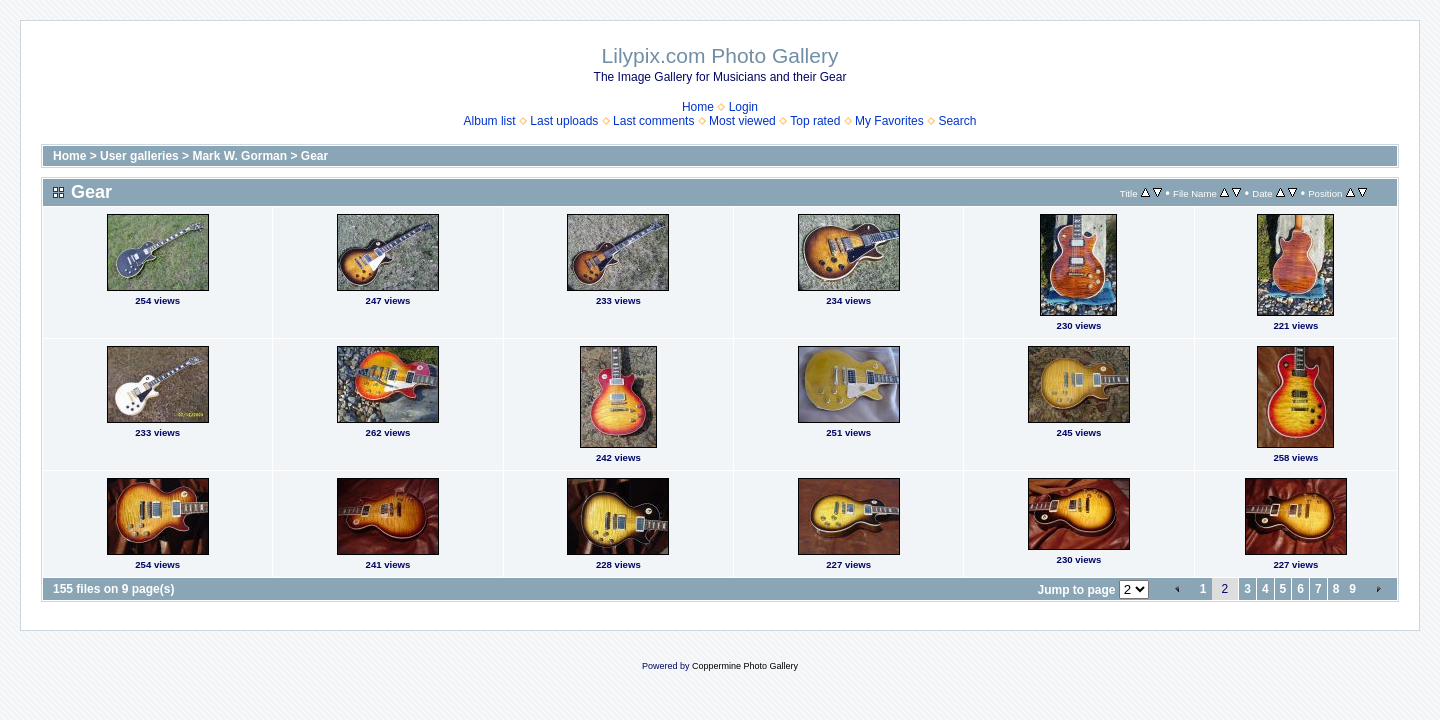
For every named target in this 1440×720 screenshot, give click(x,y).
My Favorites (889, 121)
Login (743, 107)
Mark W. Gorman (239, 156)
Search (957, 121)
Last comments (653, 121)
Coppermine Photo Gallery (745, 666)
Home (698, 107)
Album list (490, 121)
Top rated (815, 121)
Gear (314, 156)
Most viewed (742, 121)
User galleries (139, 156)
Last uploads (564, 121)
